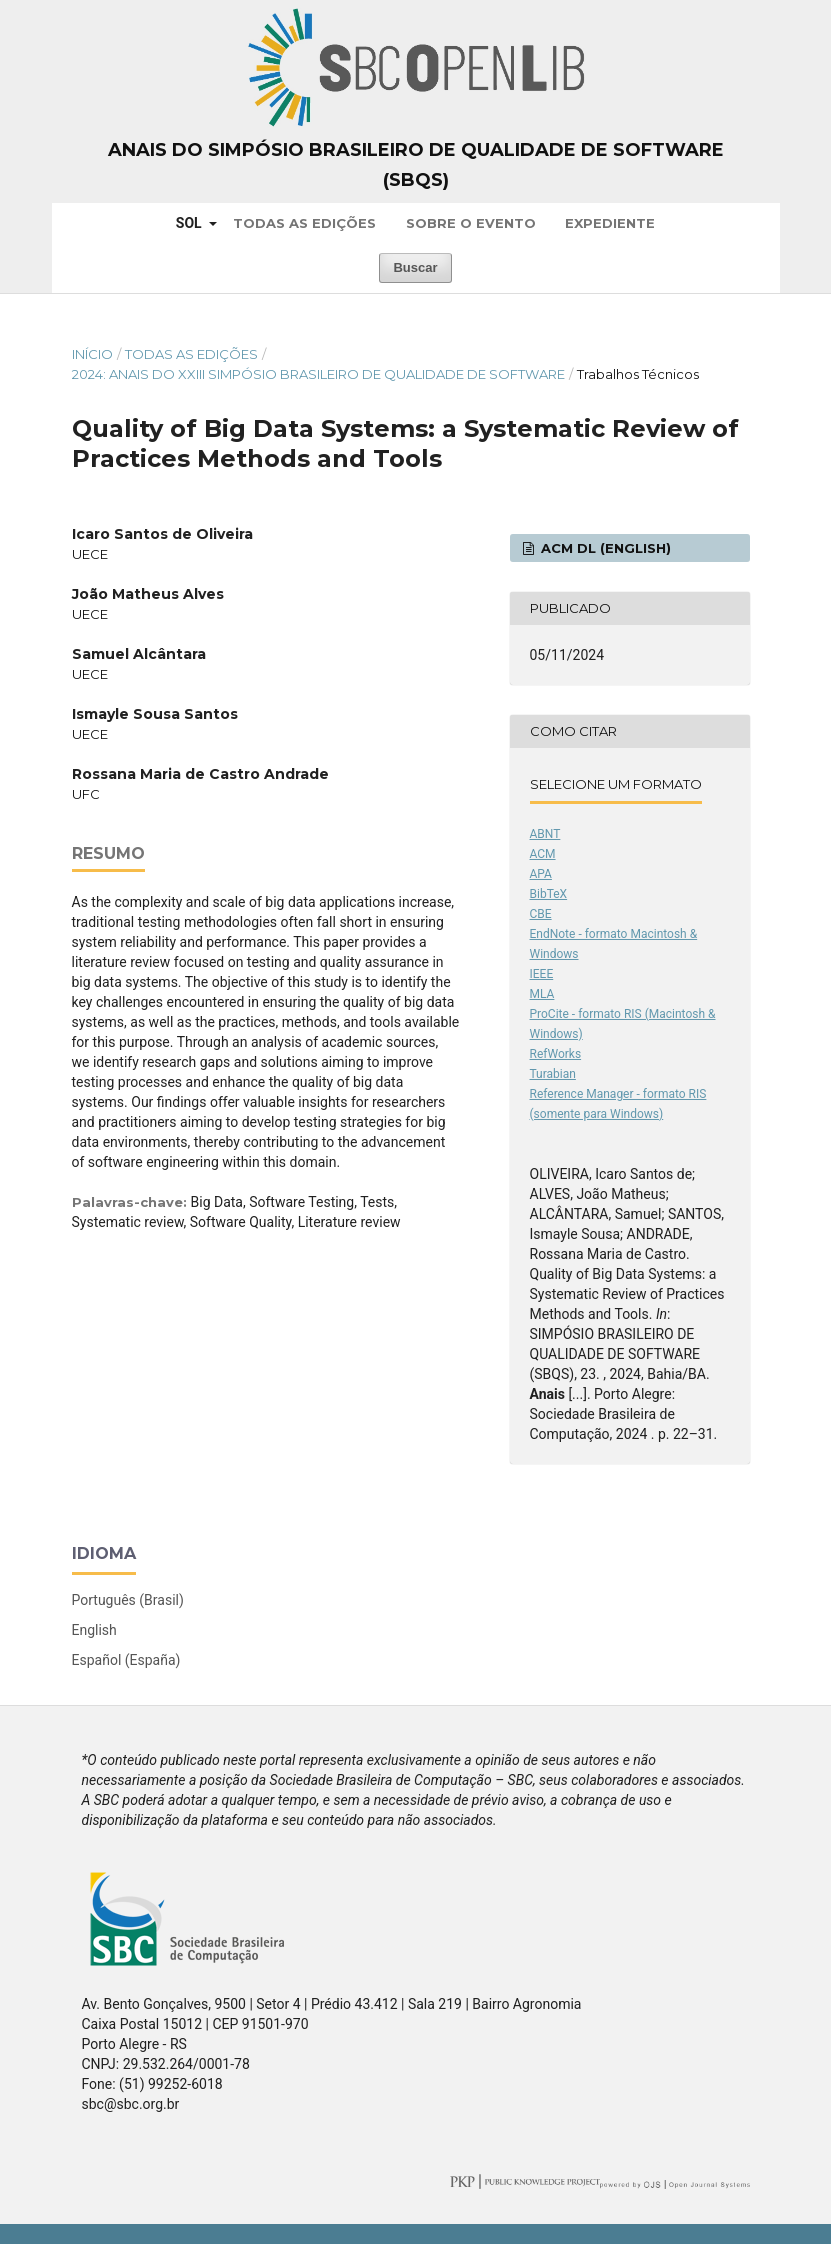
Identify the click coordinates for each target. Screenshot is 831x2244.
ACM (543, 854)
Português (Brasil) (128, 1600)
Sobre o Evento (471, 223)
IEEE (542, 974)
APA (541, 874)
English (94, 1630)
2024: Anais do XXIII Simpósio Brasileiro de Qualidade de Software (318, 374)
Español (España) (126, 1660)
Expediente (610, 223)
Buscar (415, 267)
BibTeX (549, 894)
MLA (542, 994)
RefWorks (556, 1054)
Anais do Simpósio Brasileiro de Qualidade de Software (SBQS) (416, 165)
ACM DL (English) (604, 548)
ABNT (545, 834)
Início (92, 354)
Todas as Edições (304, 223)
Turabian (553, 1074)
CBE (541, 914)
